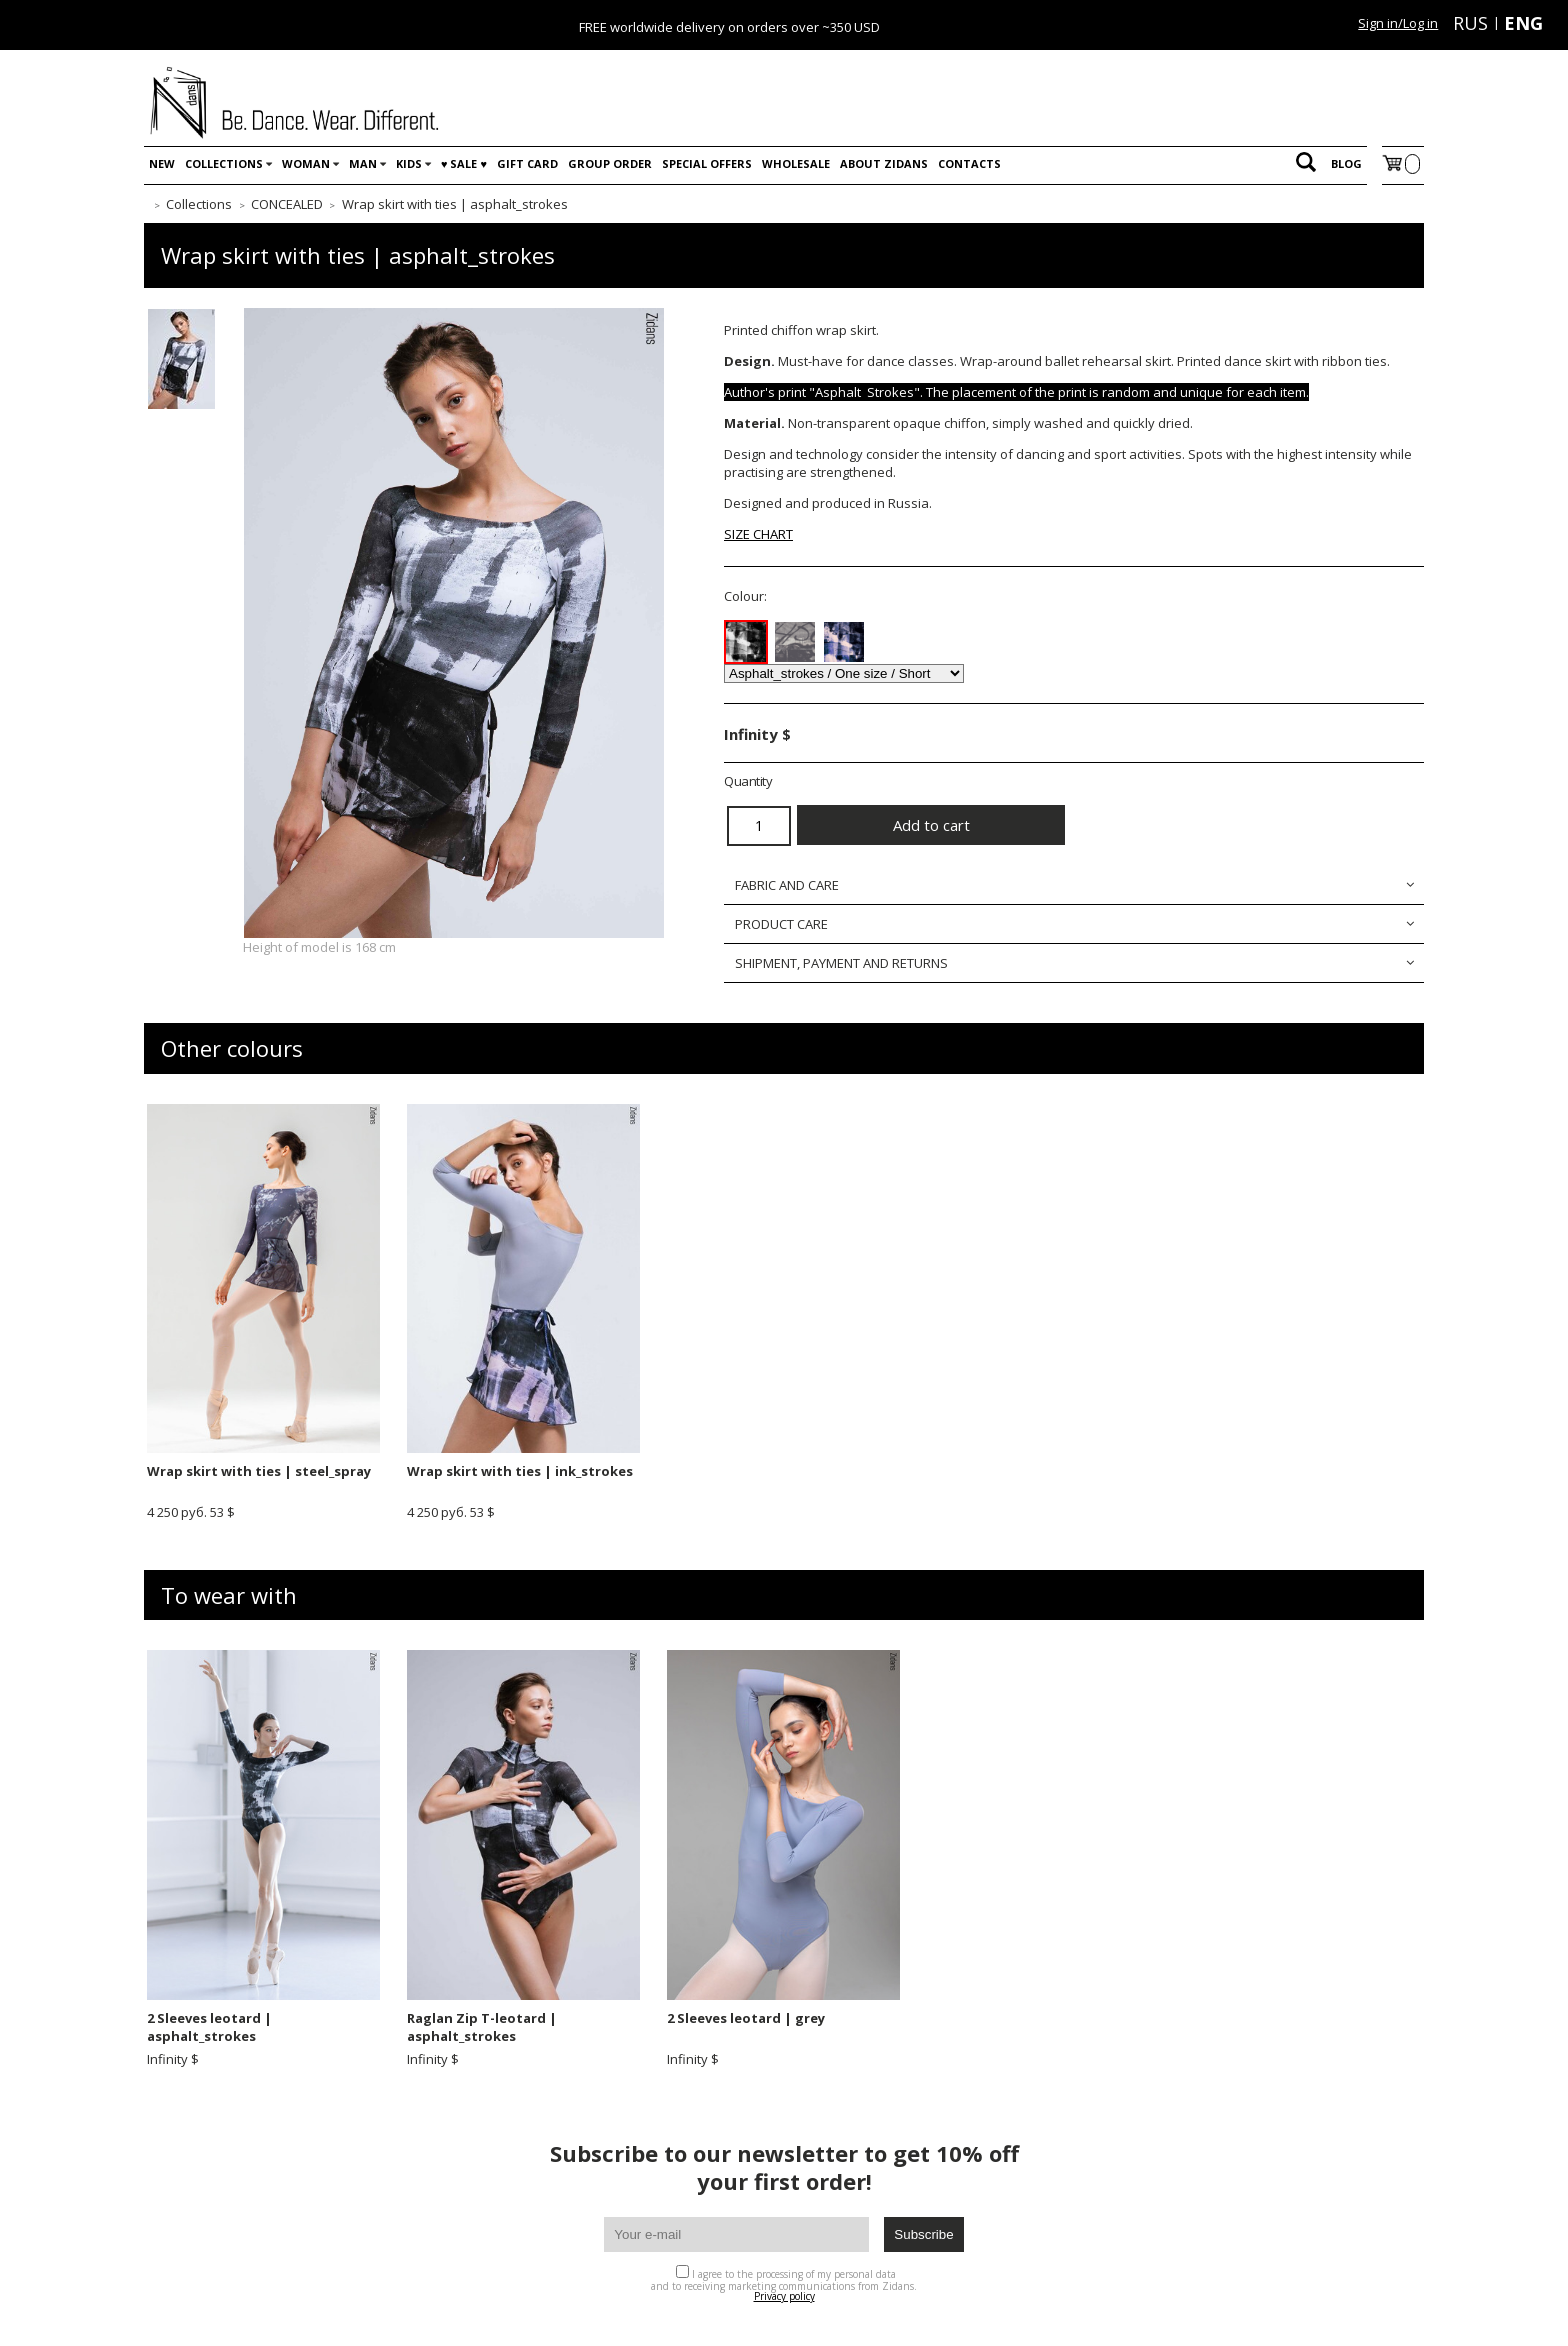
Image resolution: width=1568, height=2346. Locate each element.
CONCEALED (287, 204)
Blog (1346, 163)
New (162, 163)
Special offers (707, 163)
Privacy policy (784, 2296)
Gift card (527, 163)
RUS (1470, 23)
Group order (610, 163)
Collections (224, 163)
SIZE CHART (758, 534)
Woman (306, 163)
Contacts (969, 163)
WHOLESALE (796, 163)
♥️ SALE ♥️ (464, 163)
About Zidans (884, 163)
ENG (1523, 23)
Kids (409, 163)
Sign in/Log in (1398, 23)
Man (363, 163)
